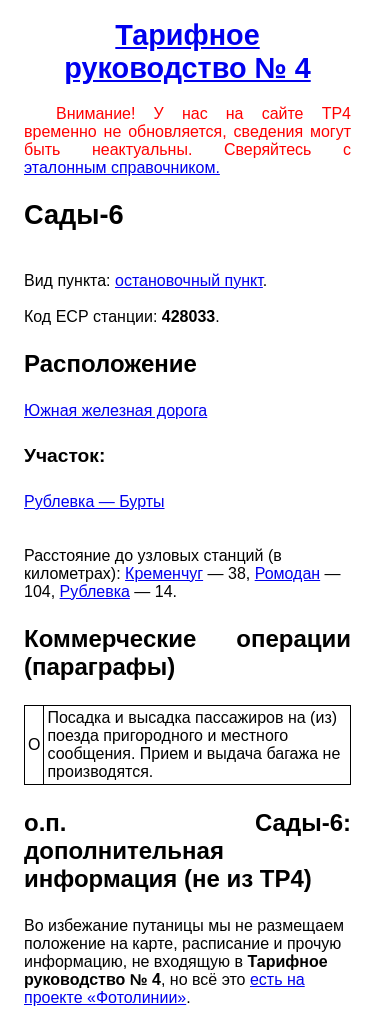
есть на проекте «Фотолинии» (164, 988)
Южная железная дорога (115, 410)
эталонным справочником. (122, 167)
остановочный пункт (189, 280)
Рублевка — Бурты (94, 501)
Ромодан (287, 573)
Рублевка (95, 591)
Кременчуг (164, 573)
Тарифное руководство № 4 (187, 51)
